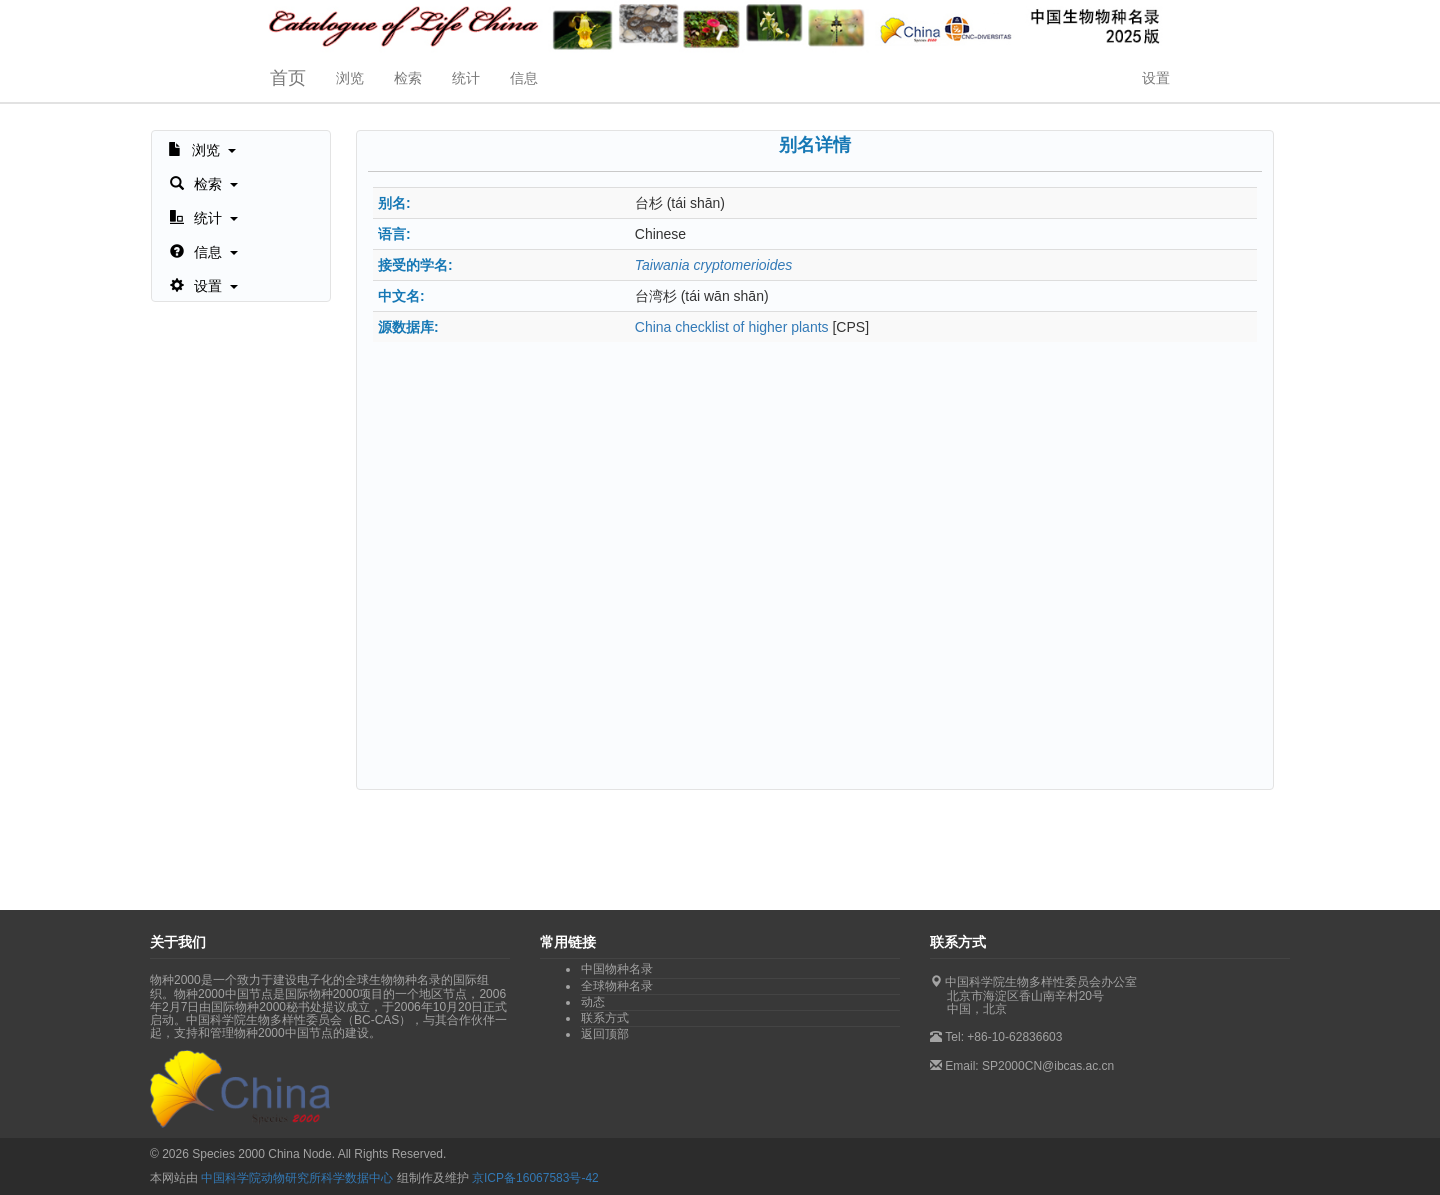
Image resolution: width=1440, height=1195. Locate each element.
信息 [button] (524, 78)
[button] (202, 148)
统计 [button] (466, 78)
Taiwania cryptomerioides (713, 265)
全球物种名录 (617, 986)
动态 (593, 1002)
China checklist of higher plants (732, 327)
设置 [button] (1156, 78)
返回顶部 (605, 1034)
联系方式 (605, 1018)
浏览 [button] (350, 78)
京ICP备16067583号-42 (535, 1178)
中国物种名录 (617, 969)
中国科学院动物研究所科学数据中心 (297, 1178)
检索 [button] (408, 78)
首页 (288, 78)
